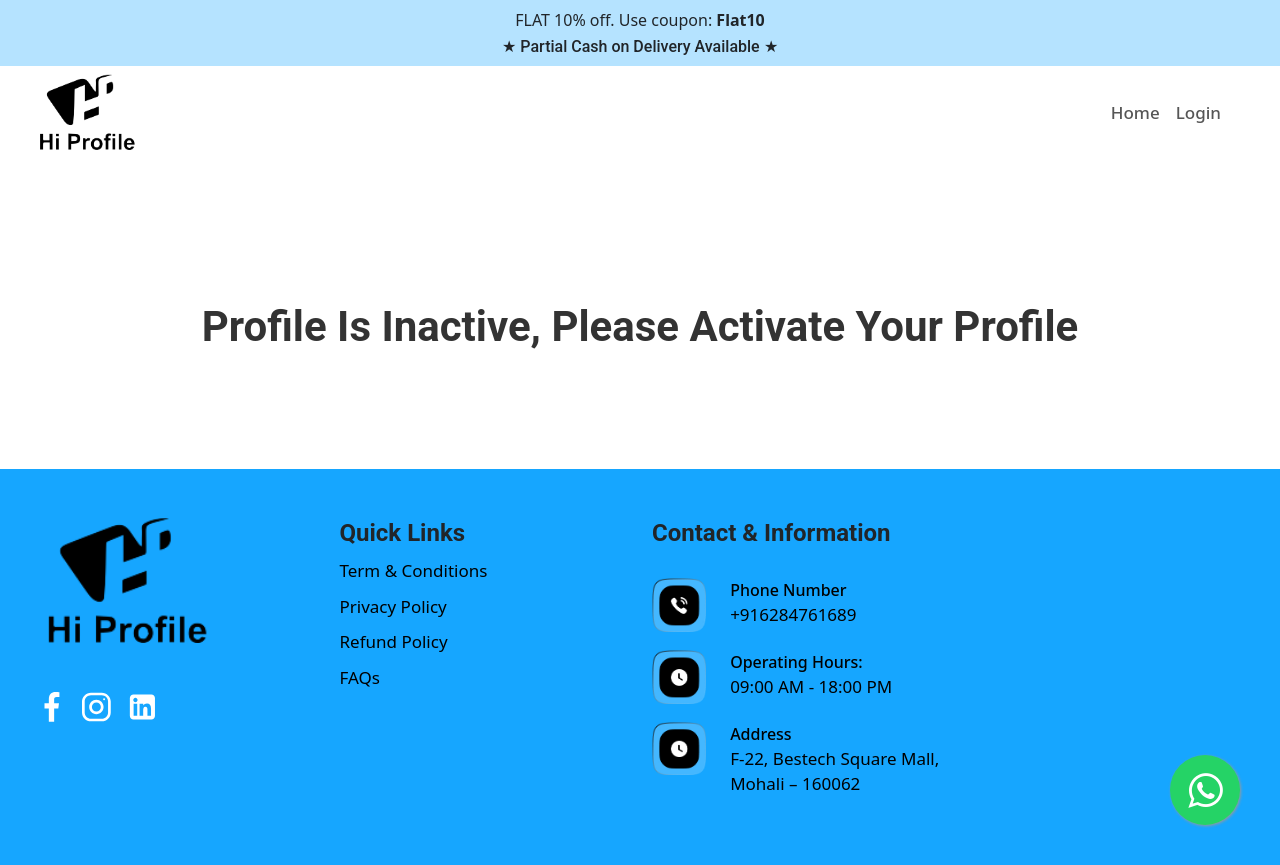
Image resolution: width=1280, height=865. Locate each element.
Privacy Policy (393, 606)
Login (1198, 112)
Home (1135, 112)
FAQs (360, 677)
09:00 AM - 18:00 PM (811, 686)
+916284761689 (793, 614)
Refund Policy (394, 641)
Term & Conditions (414, 570)
